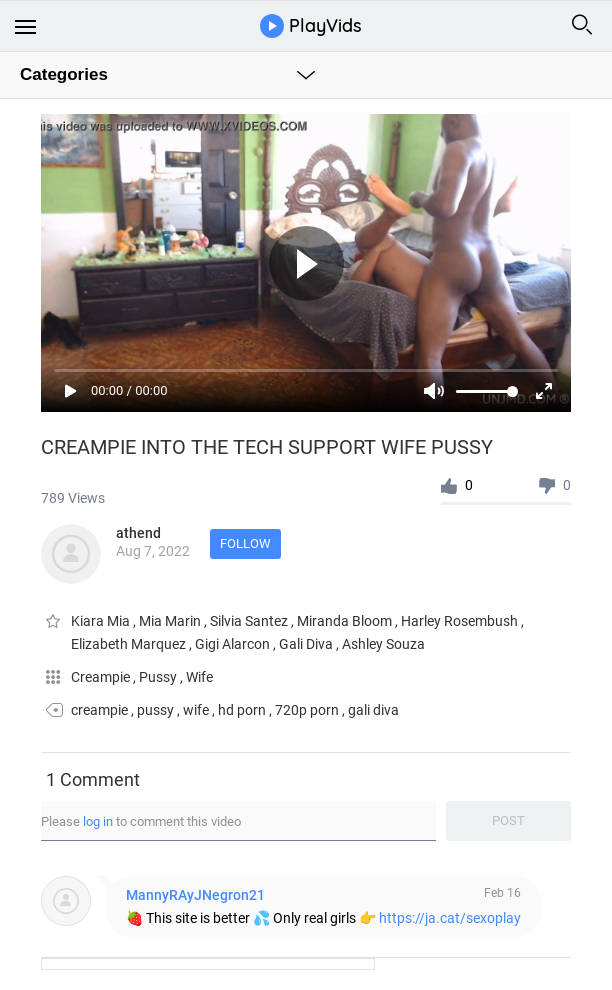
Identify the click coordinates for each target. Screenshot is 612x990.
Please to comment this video (141, 821)
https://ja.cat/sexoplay (450, 918)
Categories (64, 74)
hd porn (242, 710)
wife (196, 710)
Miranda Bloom (346, 621)
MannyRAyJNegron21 (195, 895)
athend (138, 533)
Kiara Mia (102, 621)
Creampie (102, 677)
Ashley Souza (383, 644)
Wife (199, 677)
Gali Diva (307, 644)
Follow (245, 543)
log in (98, 821)
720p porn (307, 710)
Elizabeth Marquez (130, 644)
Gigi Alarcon (234, 644)
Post (508, 820)
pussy (155, 710)
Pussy (159, 677)
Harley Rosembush (461, 621)
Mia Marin (171, 621)
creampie (99, 710)
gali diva (373, 710)
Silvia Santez (250, 621)
